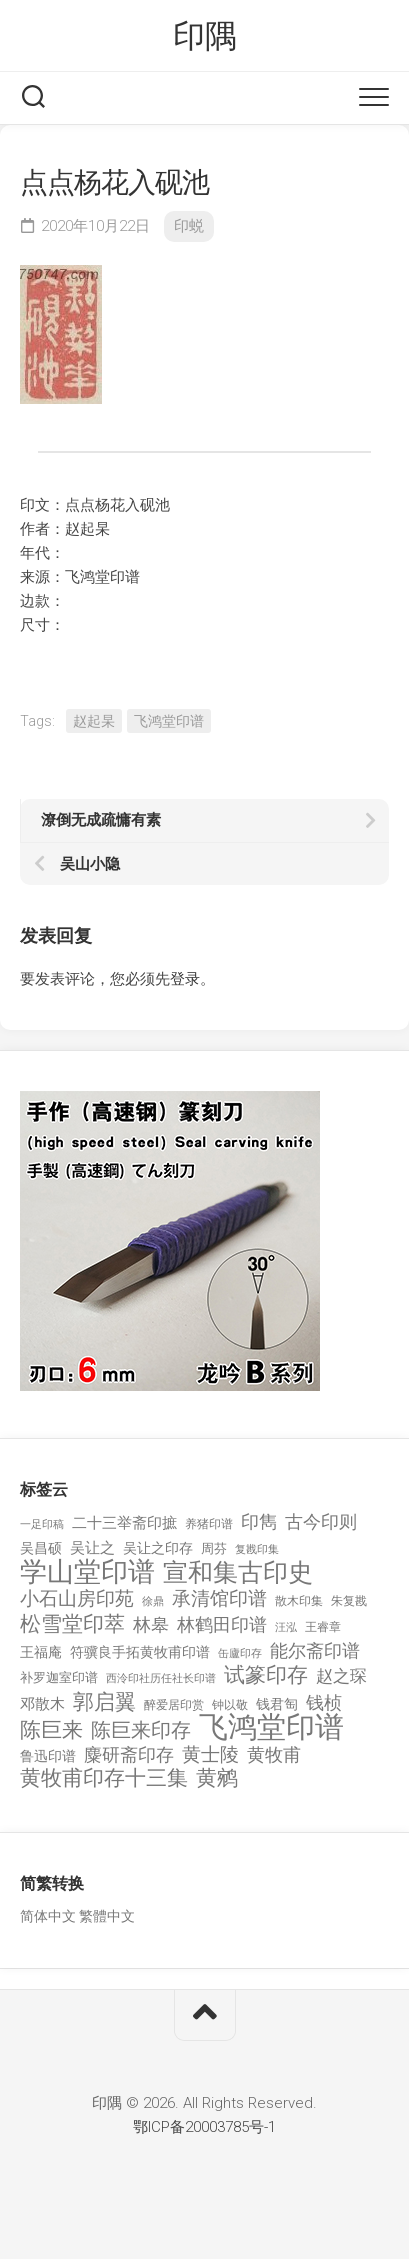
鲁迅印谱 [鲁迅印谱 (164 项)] (48, 1756)
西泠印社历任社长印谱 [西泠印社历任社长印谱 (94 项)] (161, 1678)
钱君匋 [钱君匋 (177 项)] (277, 1704)
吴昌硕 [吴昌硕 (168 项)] (41, 1548)
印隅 (204, 36)
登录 (185, 979)
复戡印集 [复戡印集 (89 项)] (257, 1549)
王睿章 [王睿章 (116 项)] (323, 1627)
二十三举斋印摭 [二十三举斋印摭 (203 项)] (124, 1523)
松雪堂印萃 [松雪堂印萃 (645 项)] (72, 1624)
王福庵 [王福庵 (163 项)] (41, 1652)
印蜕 (189, 226)
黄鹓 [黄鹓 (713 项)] (217, 1778)
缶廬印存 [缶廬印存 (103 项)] (240, 1653)
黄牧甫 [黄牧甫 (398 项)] (274, 1754)
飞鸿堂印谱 (169, 721)
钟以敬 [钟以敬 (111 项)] (230, 1705)
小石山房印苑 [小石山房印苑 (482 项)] (77, 1599)
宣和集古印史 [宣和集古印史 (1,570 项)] (238, 1572)
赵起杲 (94, 721)
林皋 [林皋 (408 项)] (151, 1624)
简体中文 (48, 1916)
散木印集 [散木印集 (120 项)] (299, 1601)
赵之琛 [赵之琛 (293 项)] (341, 1676)
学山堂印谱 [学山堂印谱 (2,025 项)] (87, 1572)
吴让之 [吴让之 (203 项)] (92, 1548)
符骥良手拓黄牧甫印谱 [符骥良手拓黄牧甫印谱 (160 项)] (140, 1652)
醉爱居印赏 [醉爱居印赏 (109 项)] (174, 1705)
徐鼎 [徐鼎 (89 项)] (153, 1601)
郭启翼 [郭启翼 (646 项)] (104, 1702)
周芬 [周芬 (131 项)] (214, 1548)
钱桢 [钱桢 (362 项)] (324, 1702)
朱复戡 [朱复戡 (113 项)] (349, 1601)
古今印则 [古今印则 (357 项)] (321, 1522)
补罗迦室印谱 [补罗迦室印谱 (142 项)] (59, 1677)
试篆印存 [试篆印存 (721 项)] (266, 1675)
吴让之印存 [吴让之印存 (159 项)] (158, 1548)
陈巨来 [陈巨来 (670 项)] (51, 1730)
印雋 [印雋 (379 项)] (259, 1521)
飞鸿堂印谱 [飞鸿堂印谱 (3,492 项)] (271, 1727)
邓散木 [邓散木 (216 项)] (42, 1704)
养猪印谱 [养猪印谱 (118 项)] (209, 1524)
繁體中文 (107, 1916)
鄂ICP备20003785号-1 (204, 2127)
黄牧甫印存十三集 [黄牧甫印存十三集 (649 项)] (104, 1778)
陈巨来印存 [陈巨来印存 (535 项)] (141, 1731)
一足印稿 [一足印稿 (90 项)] (42, 1524)
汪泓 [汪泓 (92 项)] (286, 1627)
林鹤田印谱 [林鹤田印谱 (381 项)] (222, 1624)
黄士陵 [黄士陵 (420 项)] (210, 1755)
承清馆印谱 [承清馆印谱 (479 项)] (219, 1599)
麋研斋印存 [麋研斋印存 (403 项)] (129, 1754)
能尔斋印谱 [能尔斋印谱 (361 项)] (315, 1650)
